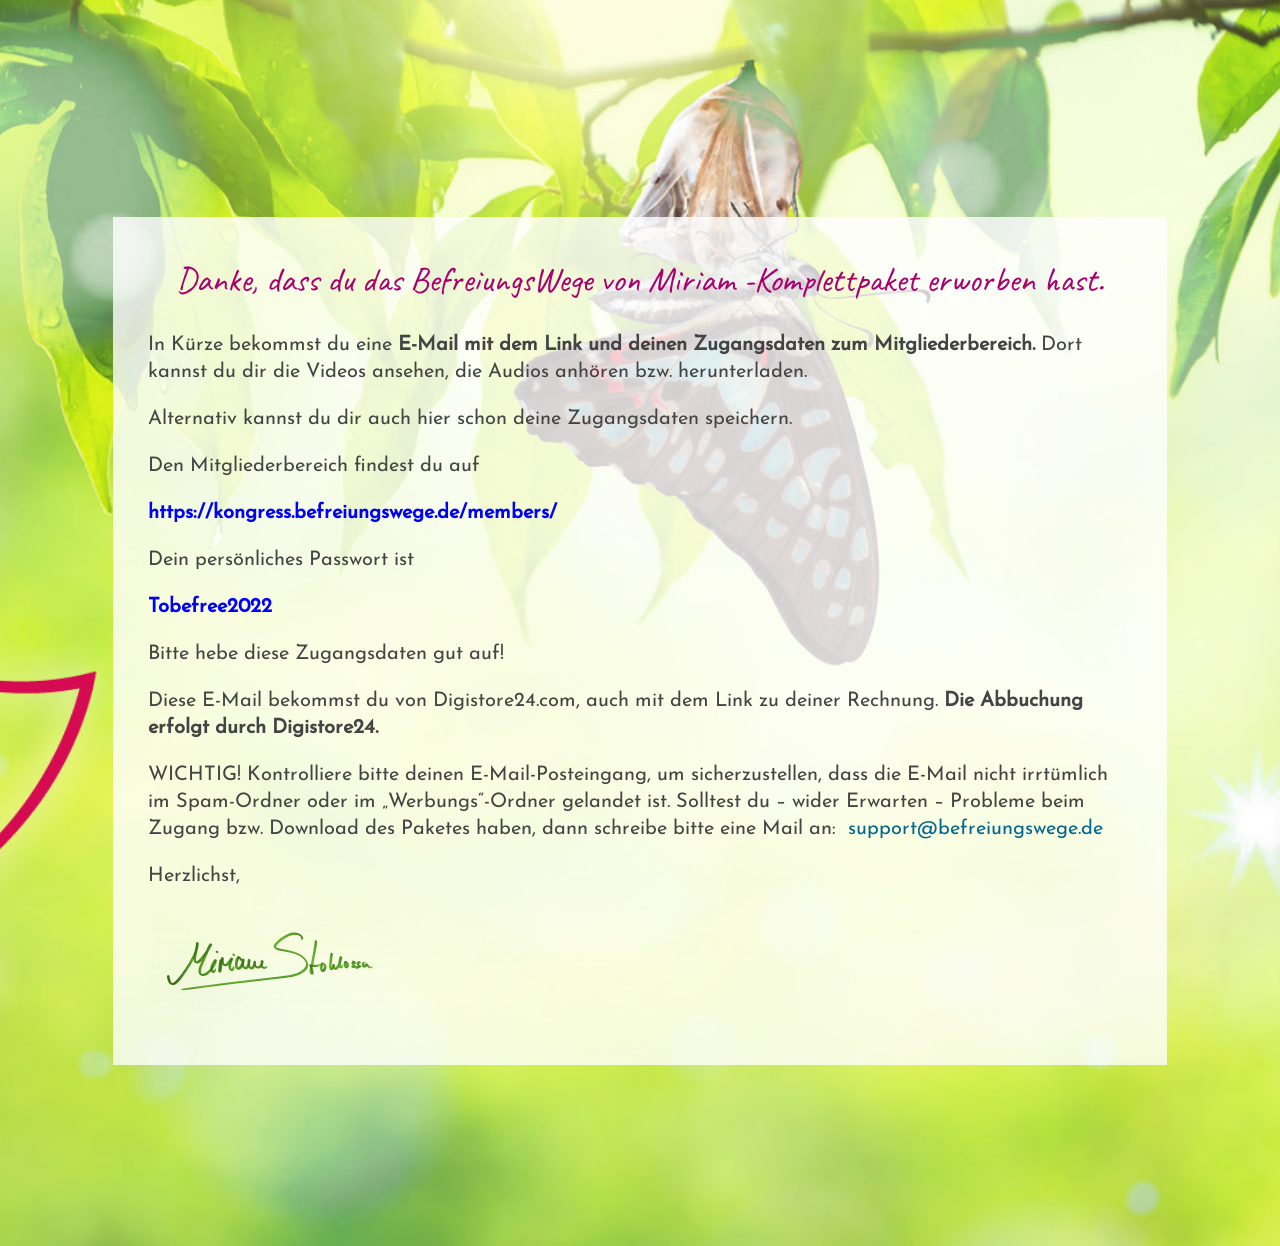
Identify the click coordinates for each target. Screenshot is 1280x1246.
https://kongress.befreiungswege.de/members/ (355, 513)
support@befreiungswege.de (975, 829)
